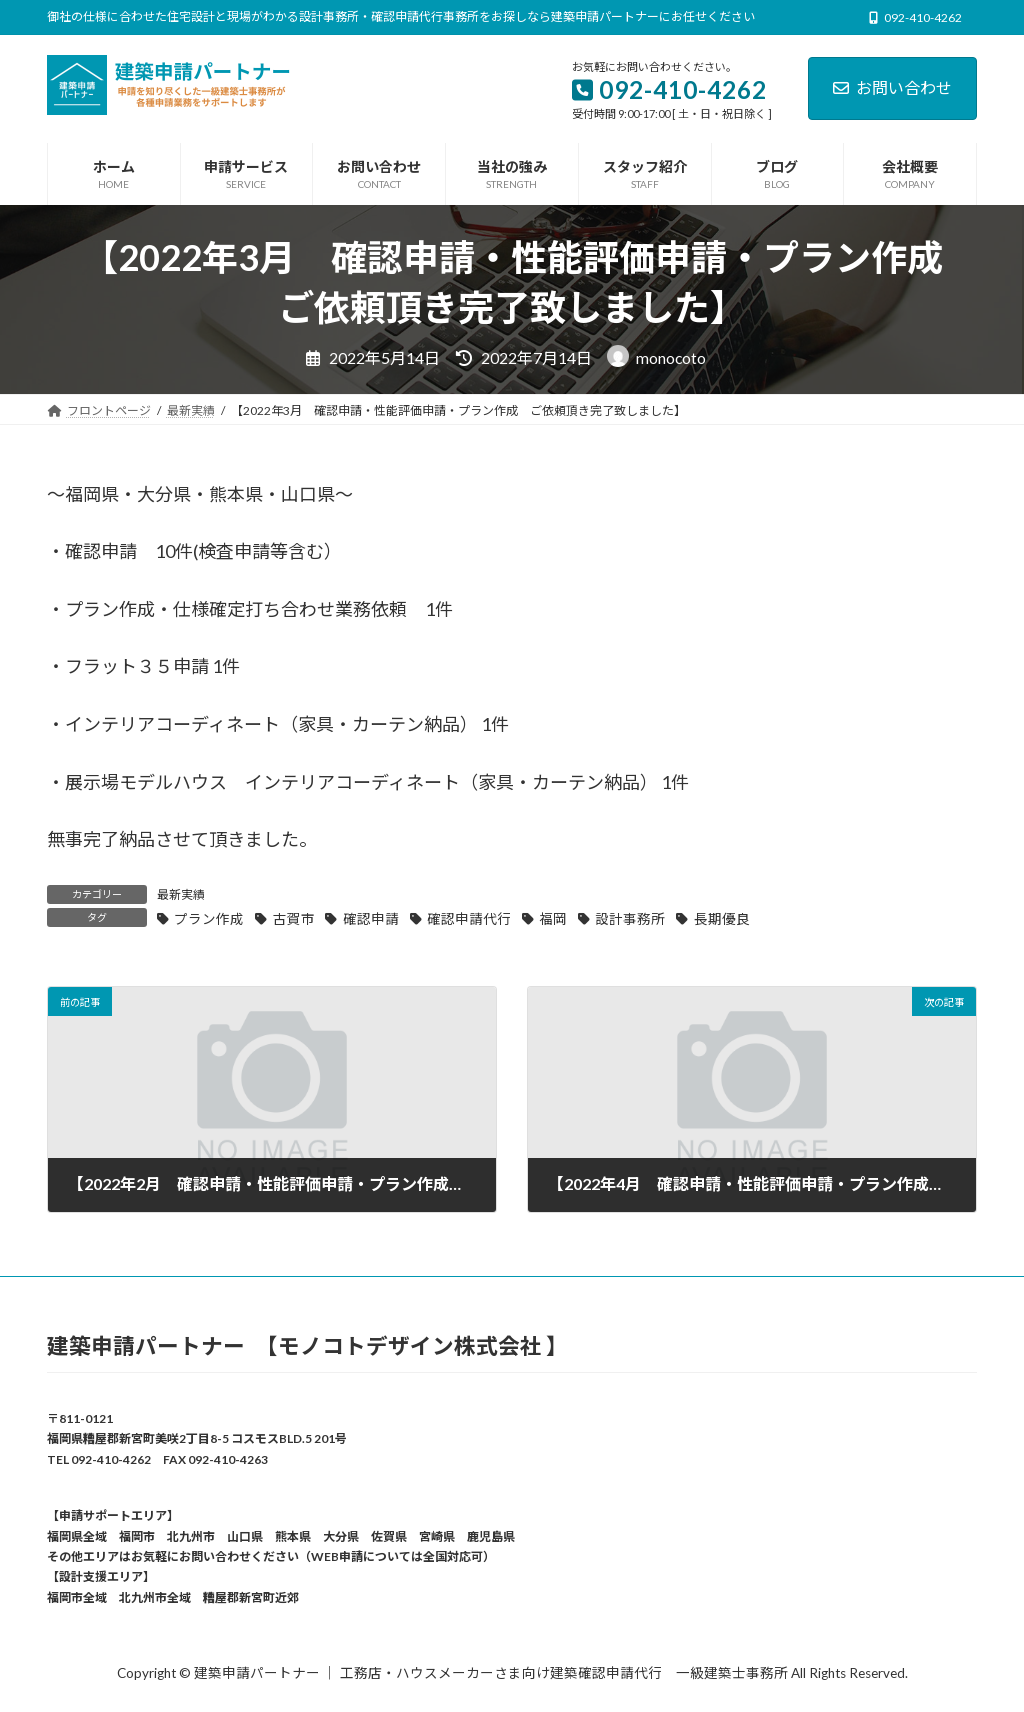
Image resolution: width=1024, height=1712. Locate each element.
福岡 (553, 919)
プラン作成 (209, 919)
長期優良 (722, 919)
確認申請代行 (469, 919)
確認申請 (371, 919)
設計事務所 (630, 919)
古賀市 (294, 919)
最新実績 (181, 894)
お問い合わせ (892, 87)
